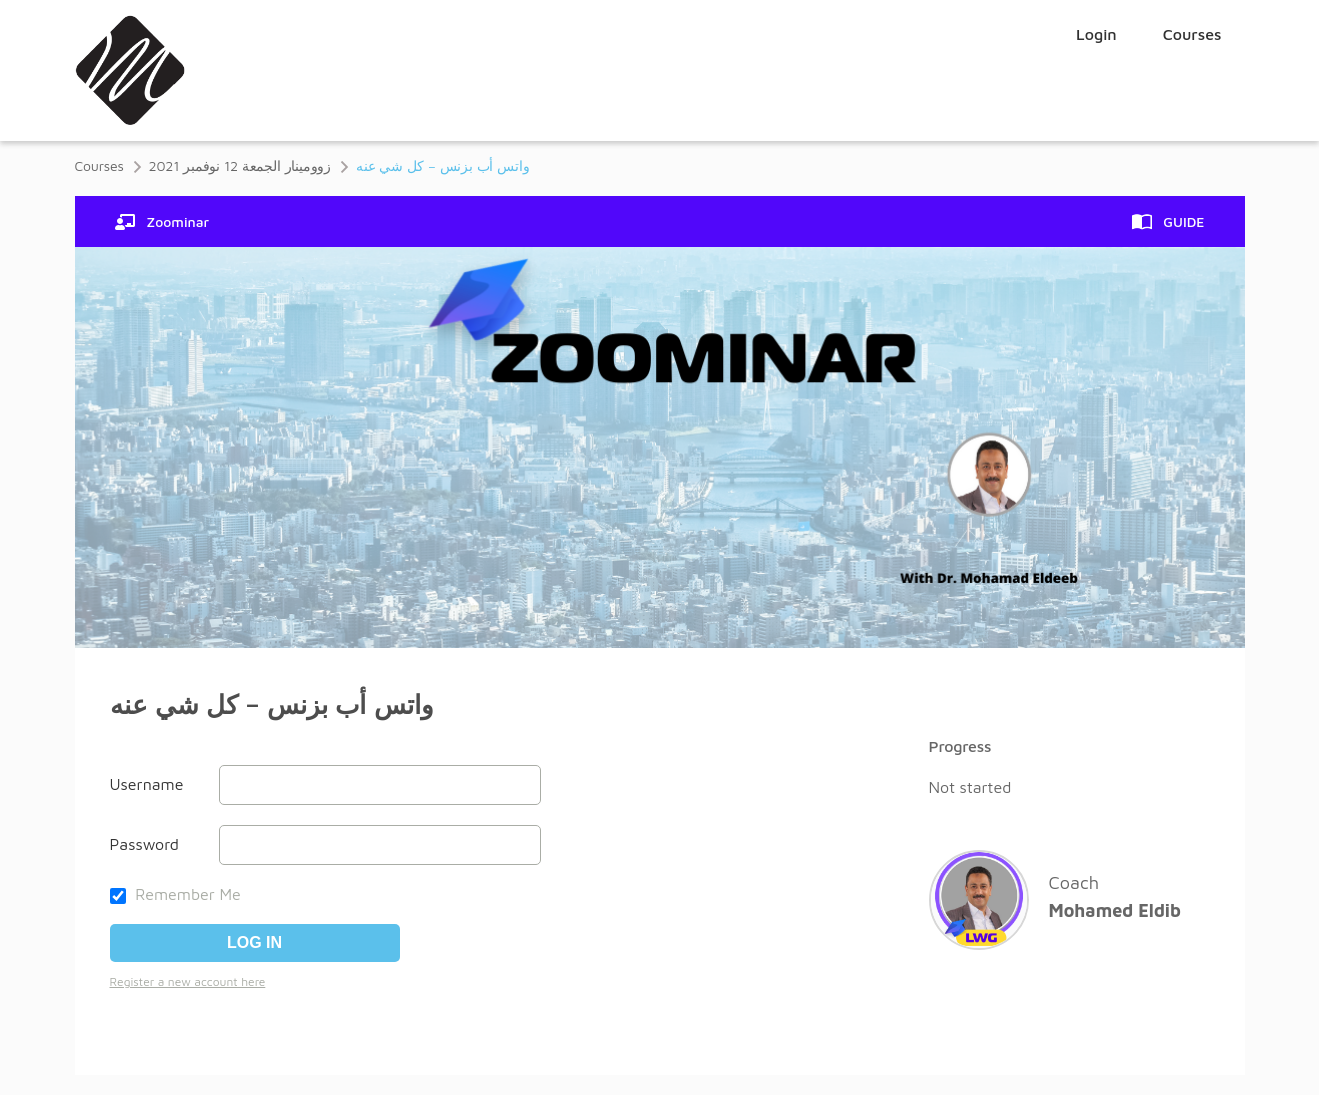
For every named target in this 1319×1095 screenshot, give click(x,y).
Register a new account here (188, 981)
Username (147, 784)
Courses (1192, 34)
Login (1096, 34)
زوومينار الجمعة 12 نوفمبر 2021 (240, 165)
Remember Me (175, 894)
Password (144, 844)
